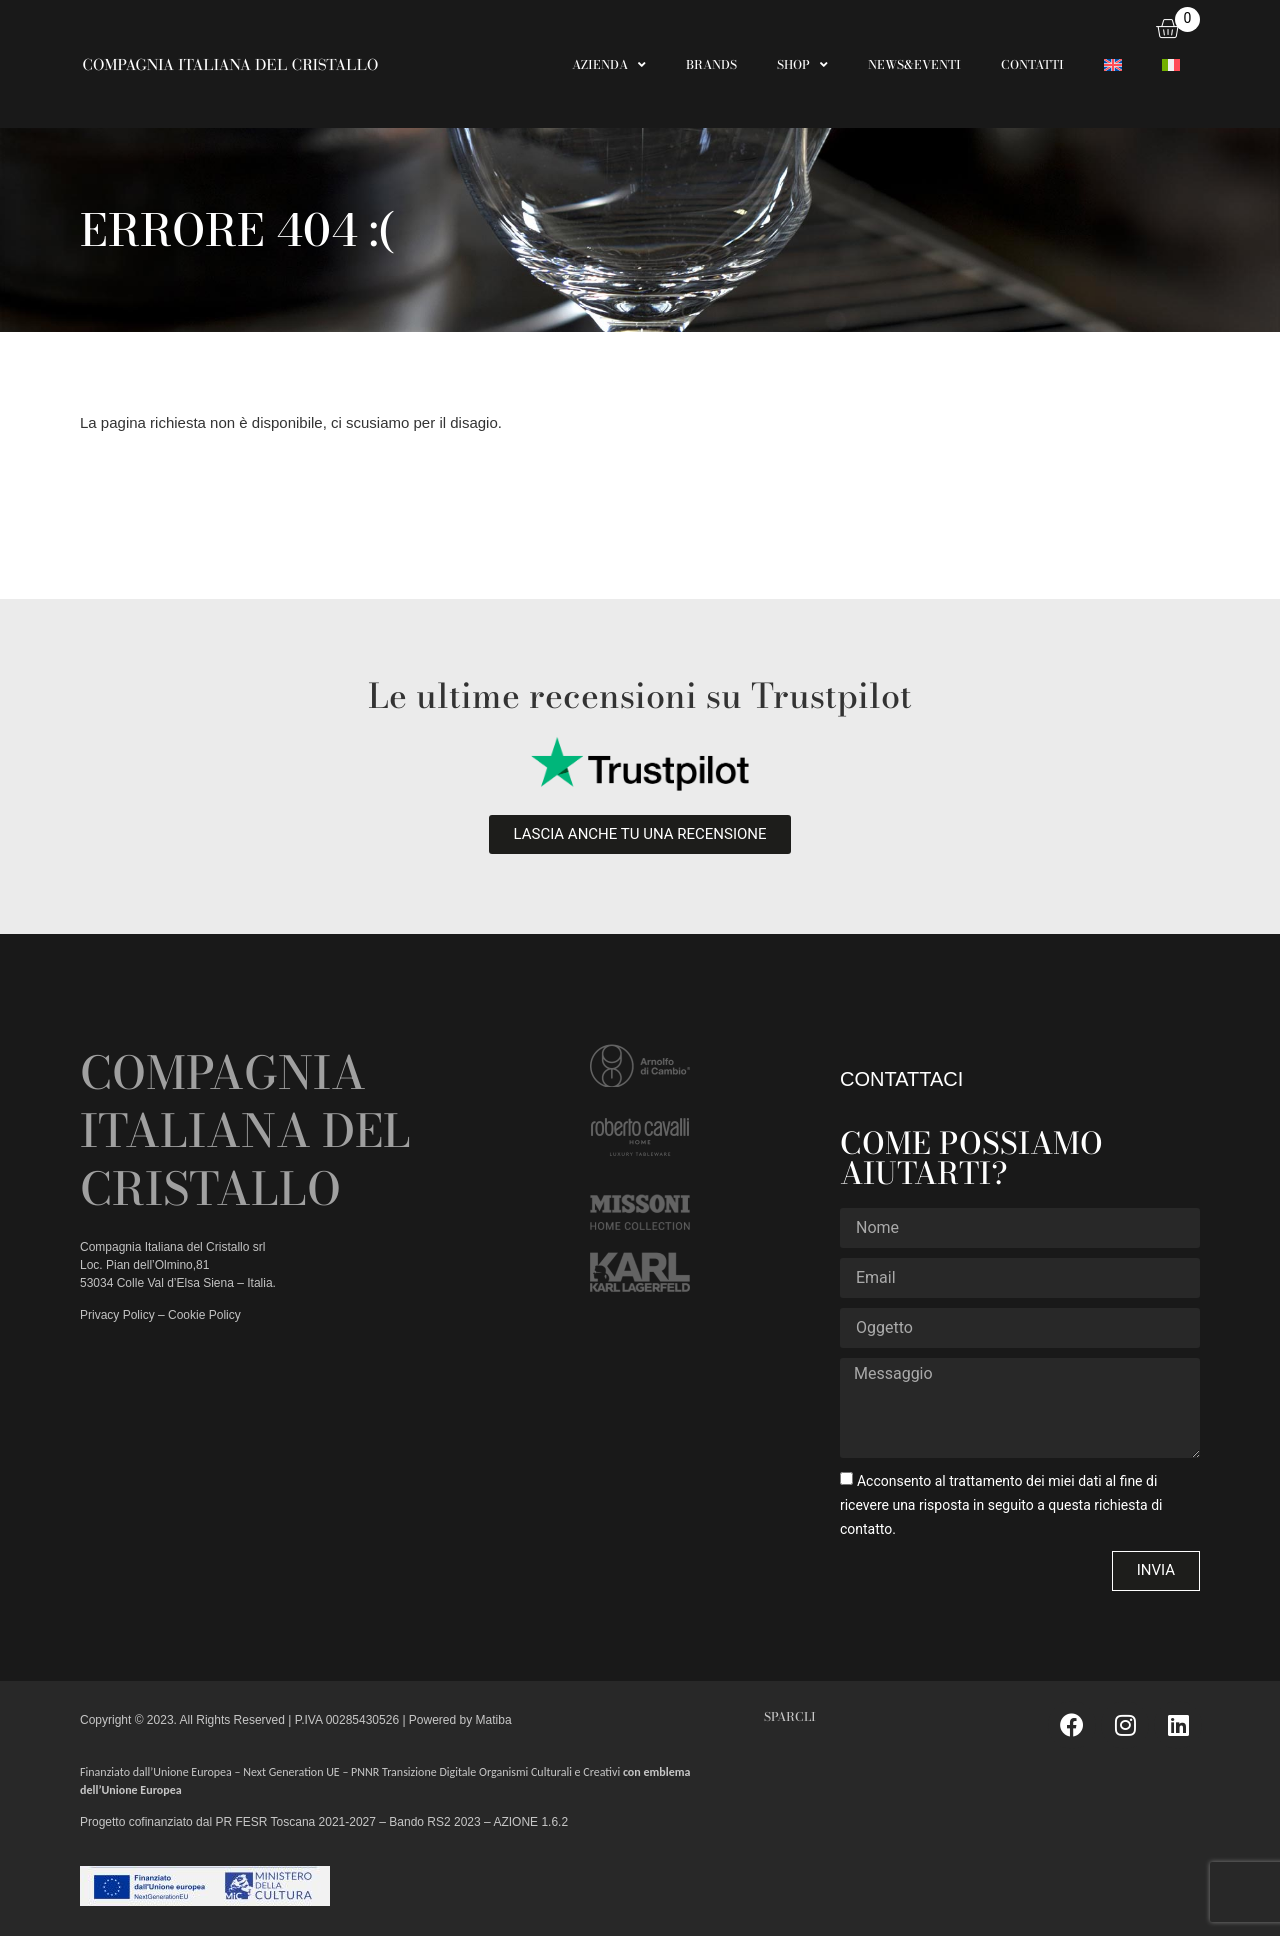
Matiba (491, 1720)
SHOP (802, 65)
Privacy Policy (117, 1315)
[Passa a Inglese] (1113, 65)
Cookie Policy (204, 1315)
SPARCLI (790, 1716)
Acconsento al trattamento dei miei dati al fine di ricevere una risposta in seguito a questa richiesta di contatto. (1001, 1504)
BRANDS (711, 64)
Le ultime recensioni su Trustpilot (640, 696)
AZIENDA (609, 65)
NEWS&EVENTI (914, 64)
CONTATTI (1032, 64)
